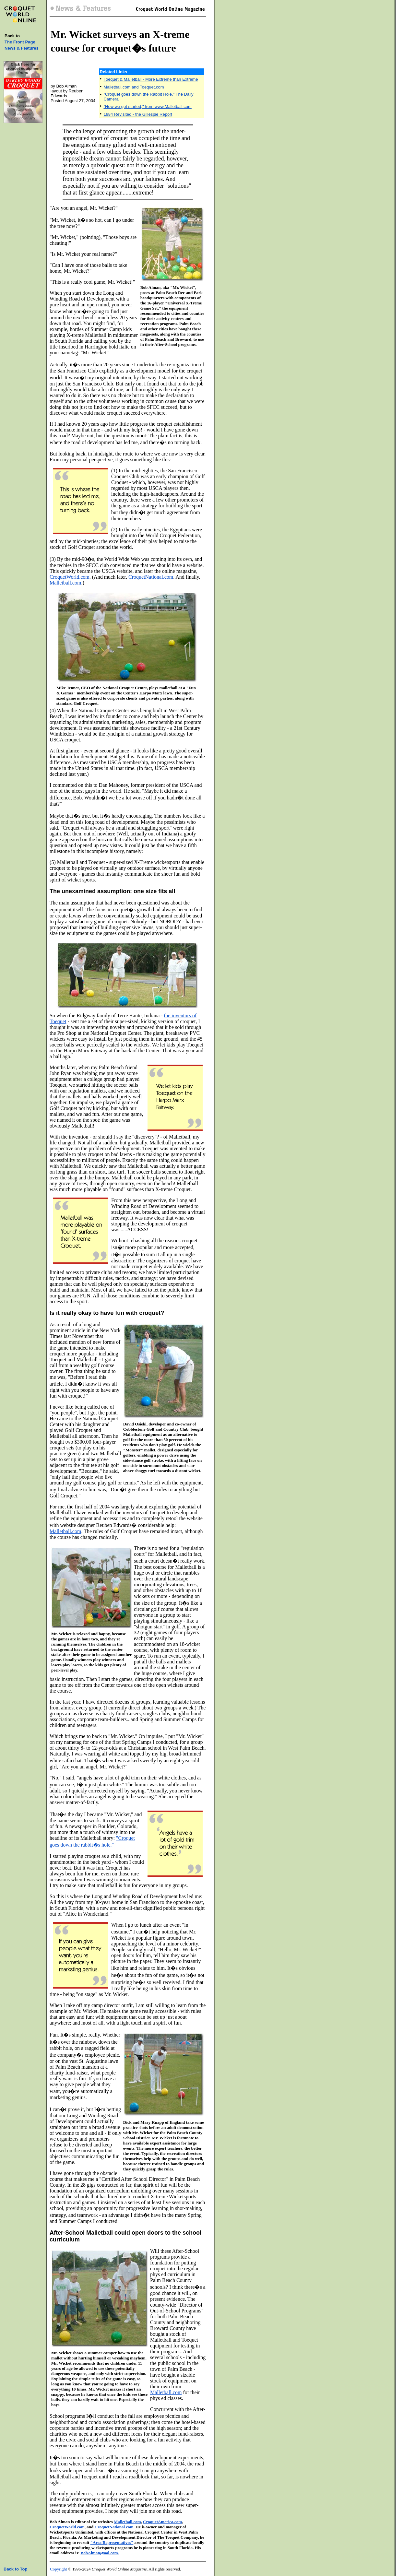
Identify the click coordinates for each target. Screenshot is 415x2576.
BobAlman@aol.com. (100, 2552)
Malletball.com (65, 582)
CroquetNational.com (150, 577)
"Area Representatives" (112, 2542)
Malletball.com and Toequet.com (133, 87)
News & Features (22, 48)
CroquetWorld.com (69, 577)
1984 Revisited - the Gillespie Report (137, 114)
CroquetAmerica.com (162, 2521)
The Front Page (20, 42)
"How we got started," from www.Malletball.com (147, 106)
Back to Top (15, 2569)
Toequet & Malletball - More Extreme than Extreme (150, 79)
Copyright (58, 2569)
